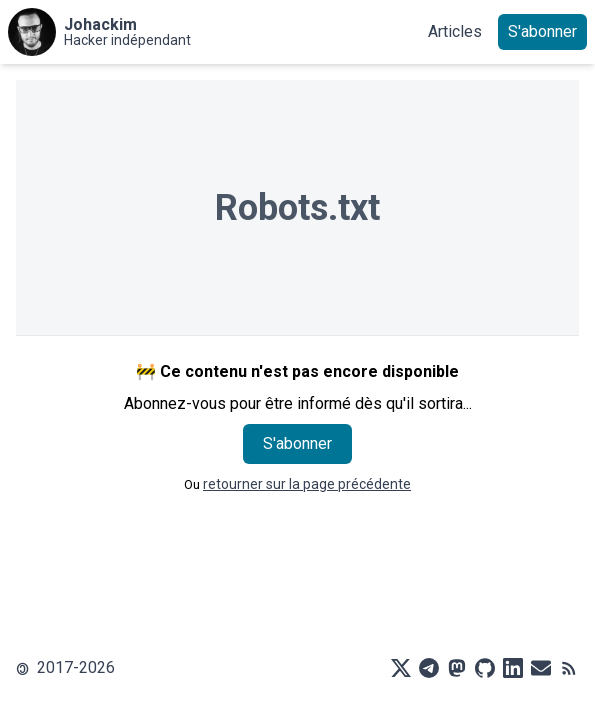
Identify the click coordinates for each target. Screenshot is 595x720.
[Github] (485, 668)
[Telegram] (429, 668)
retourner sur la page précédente (307, 484)
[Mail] (541, 668)
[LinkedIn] (513, 668)
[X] (401, 668)
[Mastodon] (457, 668)
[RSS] (569, 668)
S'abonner (542, 31)
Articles (455, 31)
